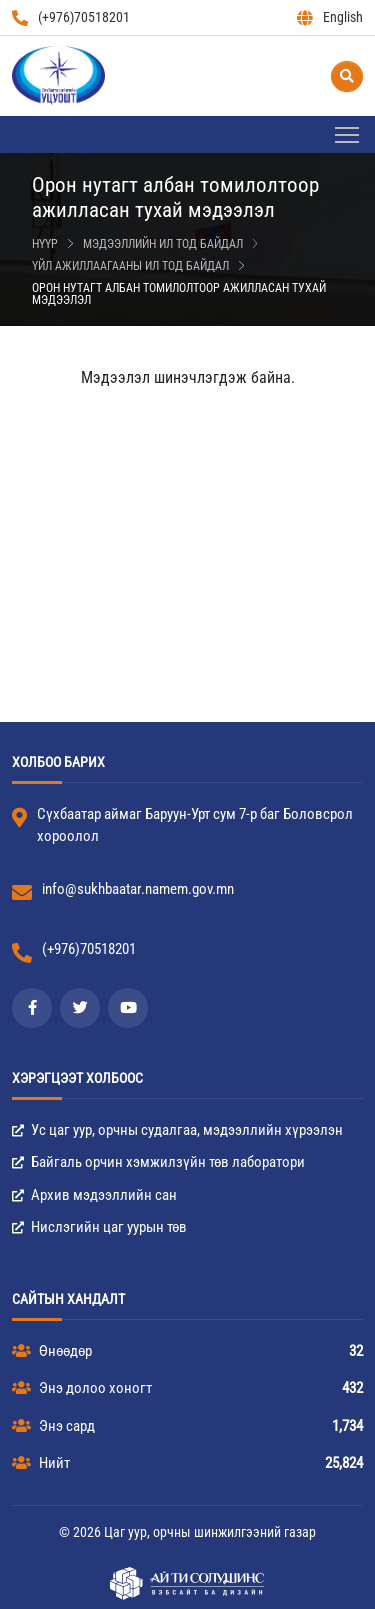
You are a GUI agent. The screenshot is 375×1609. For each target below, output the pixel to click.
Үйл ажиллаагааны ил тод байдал (130, 266)
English (330, 17)
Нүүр (45, 244)
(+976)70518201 (71, 17)
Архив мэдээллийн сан (94, 1195)
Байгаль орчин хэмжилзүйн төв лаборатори (158, 1162)
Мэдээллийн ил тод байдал (163, 244)
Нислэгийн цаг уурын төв (99, 1227)
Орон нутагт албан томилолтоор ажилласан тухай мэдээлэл (179, 294)
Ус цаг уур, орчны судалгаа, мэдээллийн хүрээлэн (177, 1130)
